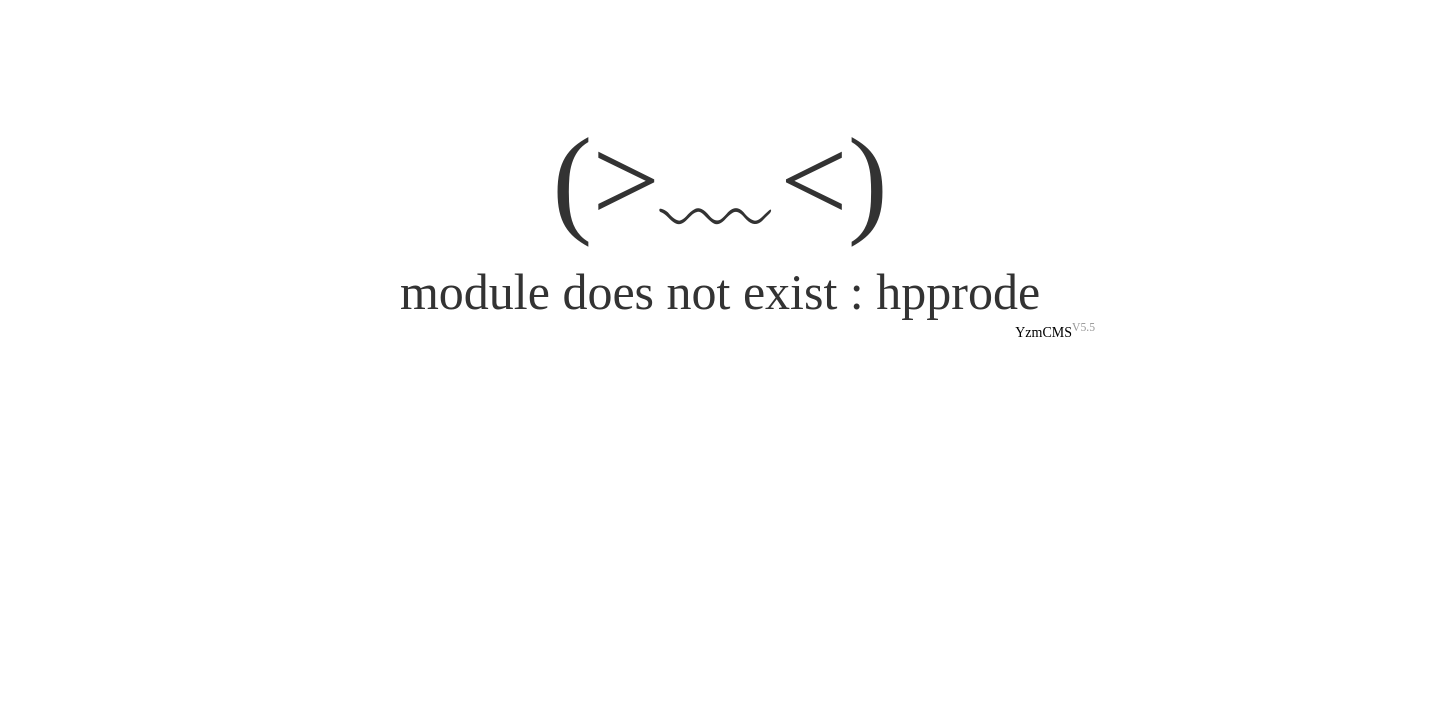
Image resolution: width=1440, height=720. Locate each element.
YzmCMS (1043, 332)
